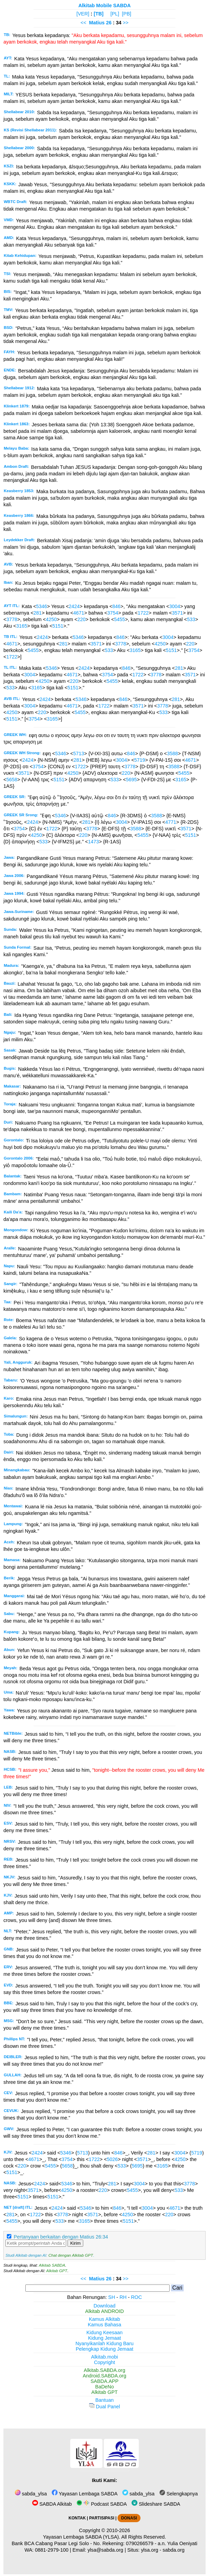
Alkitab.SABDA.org (104, 2370)
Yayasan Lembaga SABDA (85, 2493)
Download (104, 2305)
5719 (139, 760)
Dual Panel (104, 2406)
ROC (136, 2297)
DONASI (129, 2518)
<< (83, 22)
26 (109, 22)
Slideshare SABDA (156, 2504)
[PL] (114, 13)
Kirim (75, 2243)
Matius (97, 22)
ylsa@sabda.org (105, 2550)
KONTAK (77, 2518)
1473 (93, 841)
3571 (177, 613)
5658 (11, 779)
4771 (170, 822)
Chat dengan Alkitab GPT (70, 2255)
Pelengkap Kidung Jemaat (104, 2349)
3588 (172, 753)
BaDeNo (104, 2386)
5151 (57, 626)
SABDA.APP (104, 2381)
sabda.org (174, 2550)
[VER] (82, 13)
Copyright (104, 2362)
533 (191, 619)
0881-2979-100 (52, 2550)
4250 (51, 619)
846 (116, 606)
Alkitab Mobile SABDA (104, 5)
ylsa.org (149, 2550)
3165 (21, 626)
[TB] (98, 13)
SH (111, 2297)
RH (123, 2297)
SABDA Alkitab (52, 2504)
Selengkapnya (178, 2493)
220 (81, 619)
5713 (78, 753)
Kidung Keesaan (104, 2332)
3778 (11, 619)
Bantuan (104, 2400)
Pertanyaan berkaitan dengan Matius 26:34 (61, 2237)
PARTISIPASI (101, 2518)
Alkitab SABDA (52, 2265)
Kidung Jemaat (104, 2338)
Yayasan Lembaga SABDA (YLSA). (81, 2537)
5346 (41, 606)
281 (38, 613)
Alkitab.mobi (104, 2357)
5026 (112, 2159)
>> (125, 22)
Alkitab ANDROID (104, 2311)
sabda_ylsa (31, 2493)
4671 (78, 613)
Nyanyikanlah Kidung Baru (104, 2343)
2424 (74, 606)
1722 (143, 613)
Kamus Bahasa (104, 2324)
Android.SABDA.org (104, 2375)
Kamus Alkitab (104, 2319)
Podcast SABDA (101, 2504)
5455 (119, 619)
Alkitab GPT (56, 2271)
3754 (112, 613)
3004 (174, 606)
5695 (131, 779)
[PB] (126, 13)
